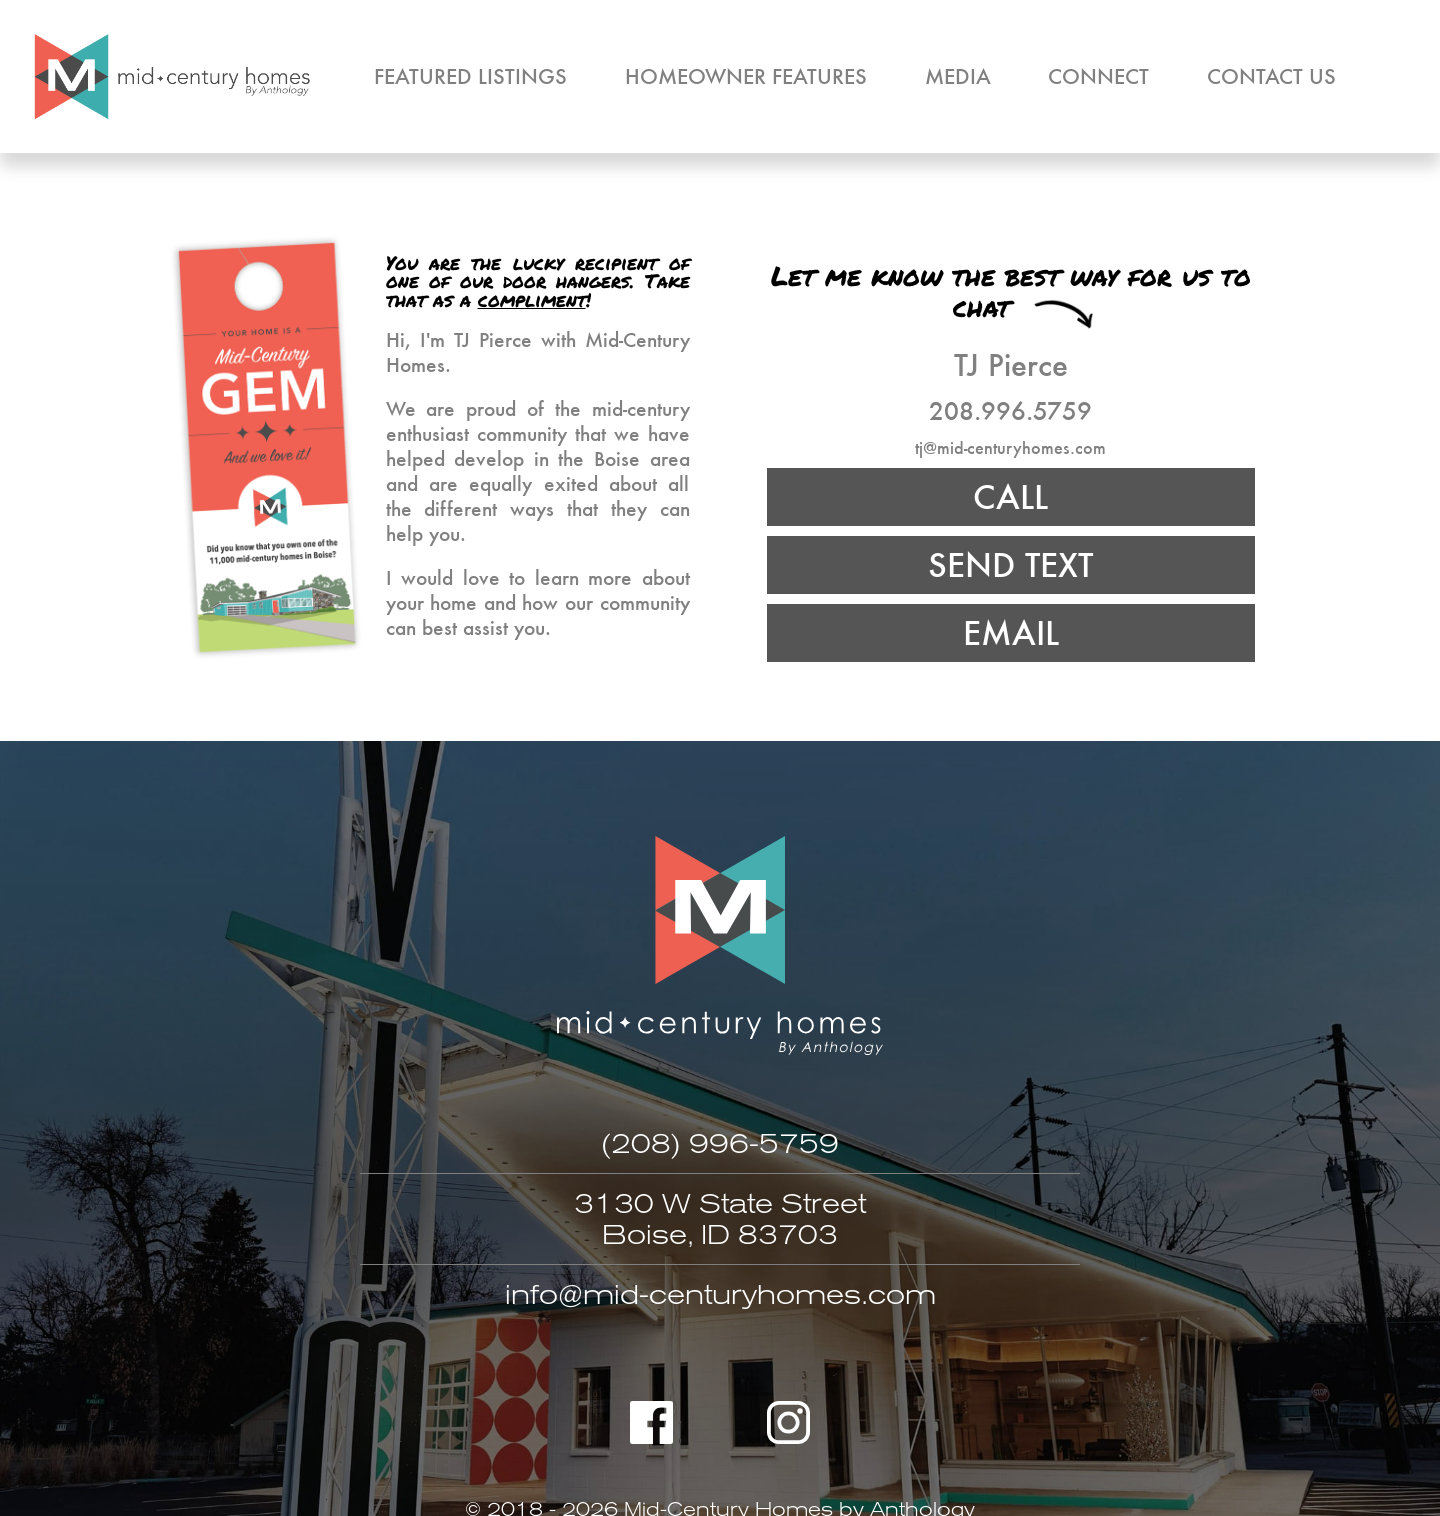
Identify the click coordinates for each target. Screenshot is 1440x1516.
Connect (1098, 76)
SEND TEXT (1010, 564)
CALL (1010, 496)
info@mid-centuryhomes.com (720, 1294)
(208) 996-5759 (720, 1143)
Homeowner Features (746, 76)
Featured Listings (470, 76)
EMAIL (1011, 632)
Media (958, 76)
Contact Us (1271, 76)
